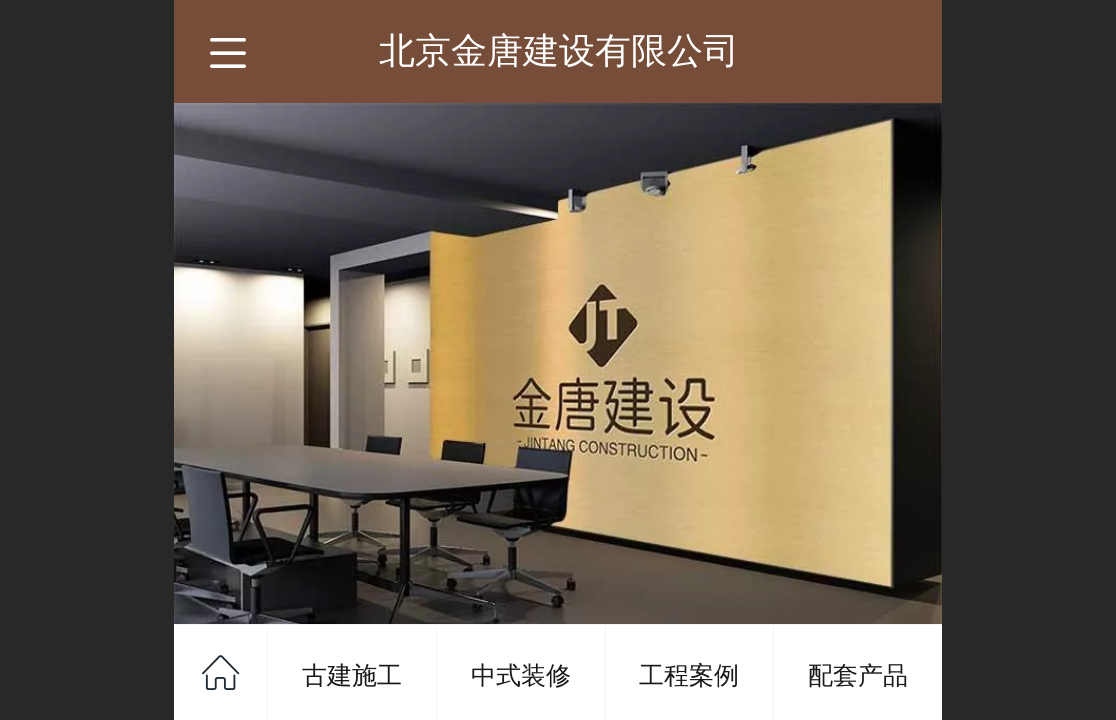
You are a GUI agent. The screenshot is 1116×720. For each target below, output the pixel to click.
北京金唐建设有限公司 (559, 50)
